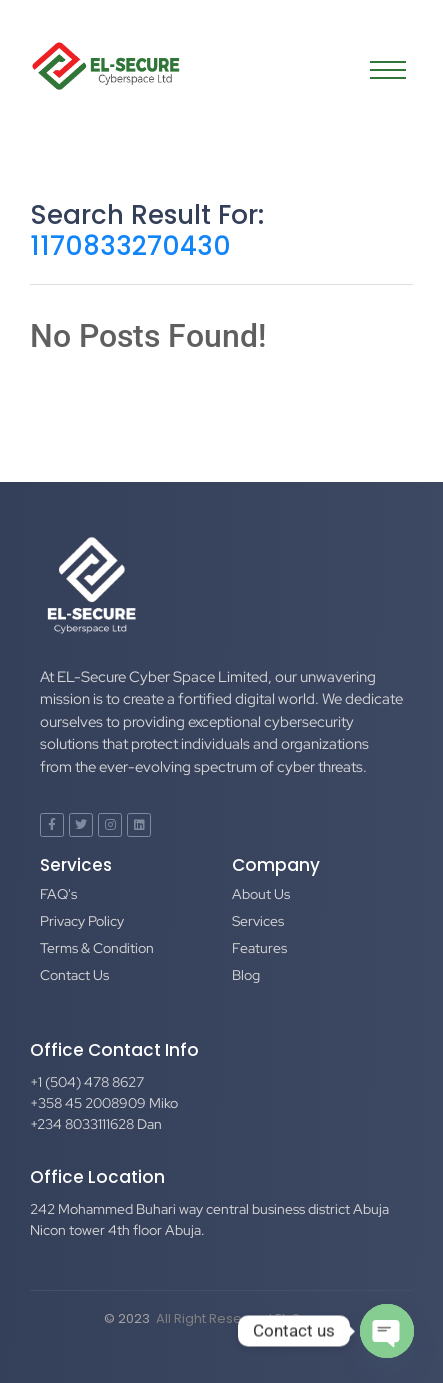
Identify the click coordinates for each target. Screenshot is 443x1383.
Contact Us (74, 975)
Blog (246, 975)
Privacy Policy (82, 921)
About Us (261, 894)
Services (258, 921)
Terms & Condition (97, 948)
